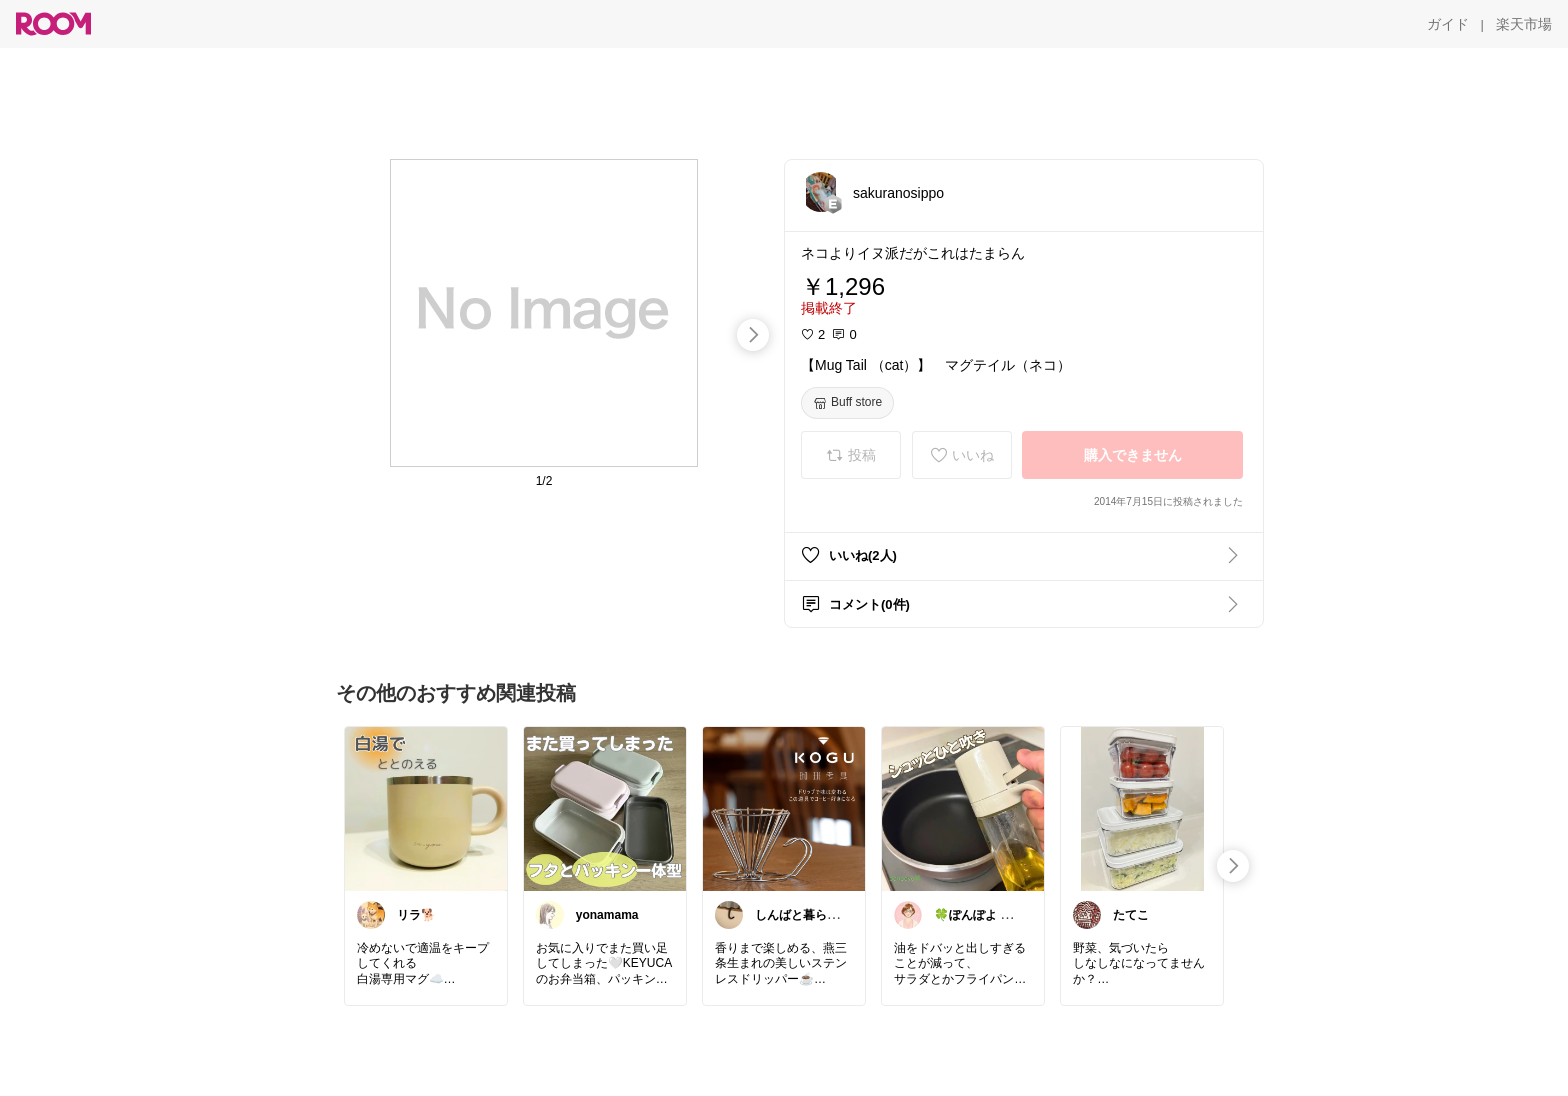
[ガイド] (1448, 24)
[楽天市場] (1524, 24)
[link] (426, 808)
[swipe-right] (753, 335)
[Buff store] (847, 403)
